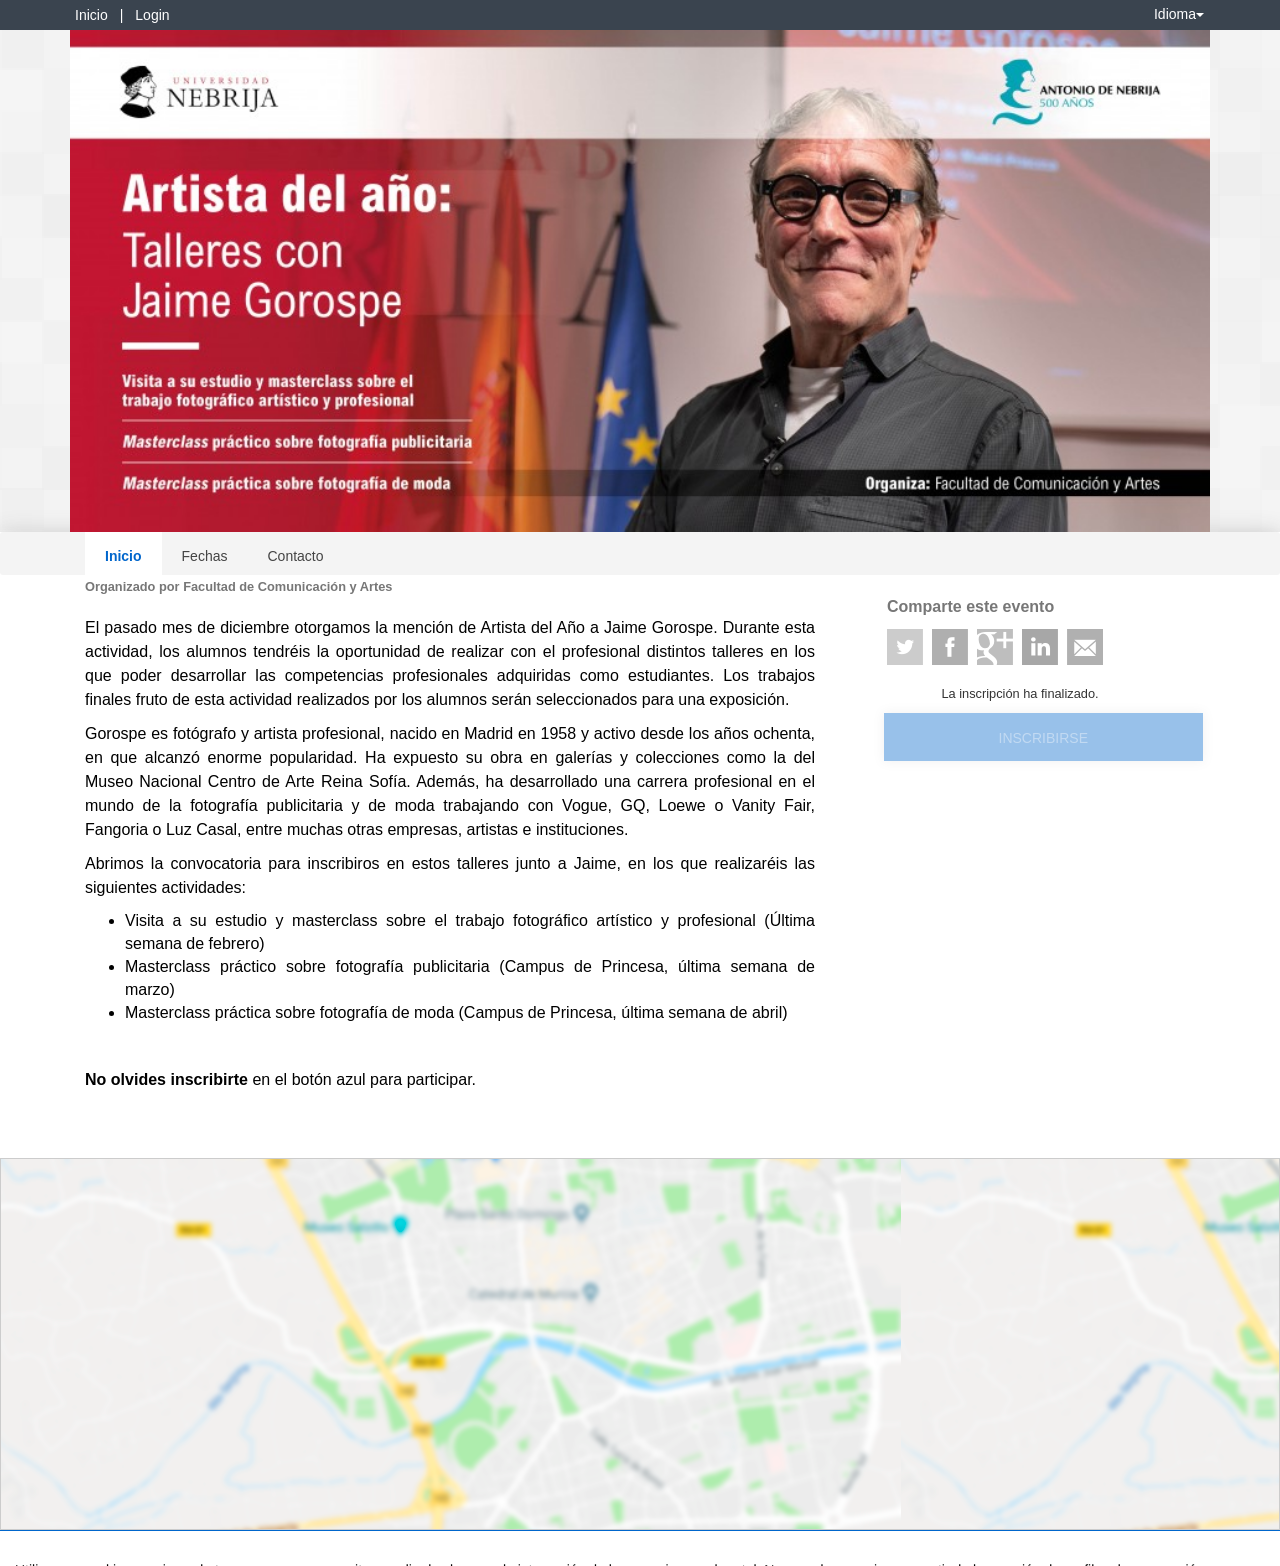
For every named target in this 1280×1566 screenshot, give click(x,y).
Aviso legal (45, 1547)
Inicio (91, 15)
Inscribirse (1043, 738)
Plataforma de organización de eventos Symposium (651, 1547)
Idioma (1179, 14)
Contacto (295, 556)
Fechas (205, 556)
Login (152, 15)
